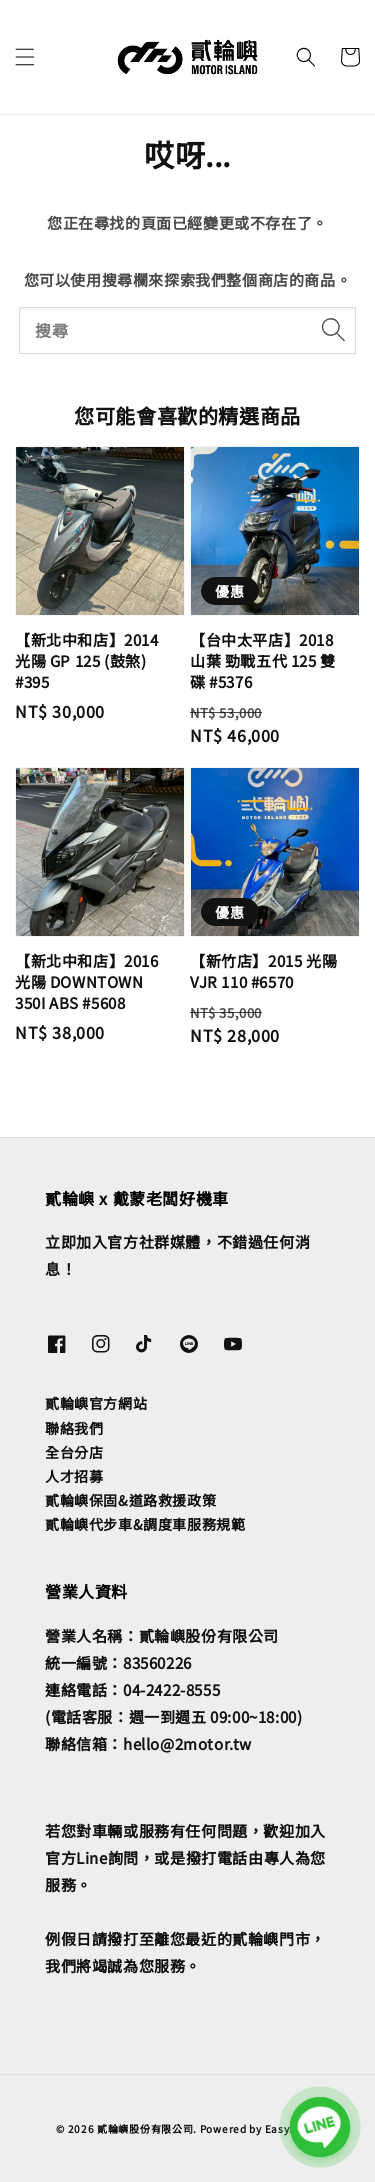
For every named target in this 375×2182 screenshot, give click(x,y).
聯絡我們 (74, 1428)
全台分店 (74, 1452)
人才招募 (74, 1476)
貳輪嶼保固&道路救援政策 (130, 1500)
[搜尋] (333, 330)
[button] (25, 57)
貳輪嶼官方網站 (96, 1403)
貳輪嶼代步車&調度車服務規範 (145, 1524)
